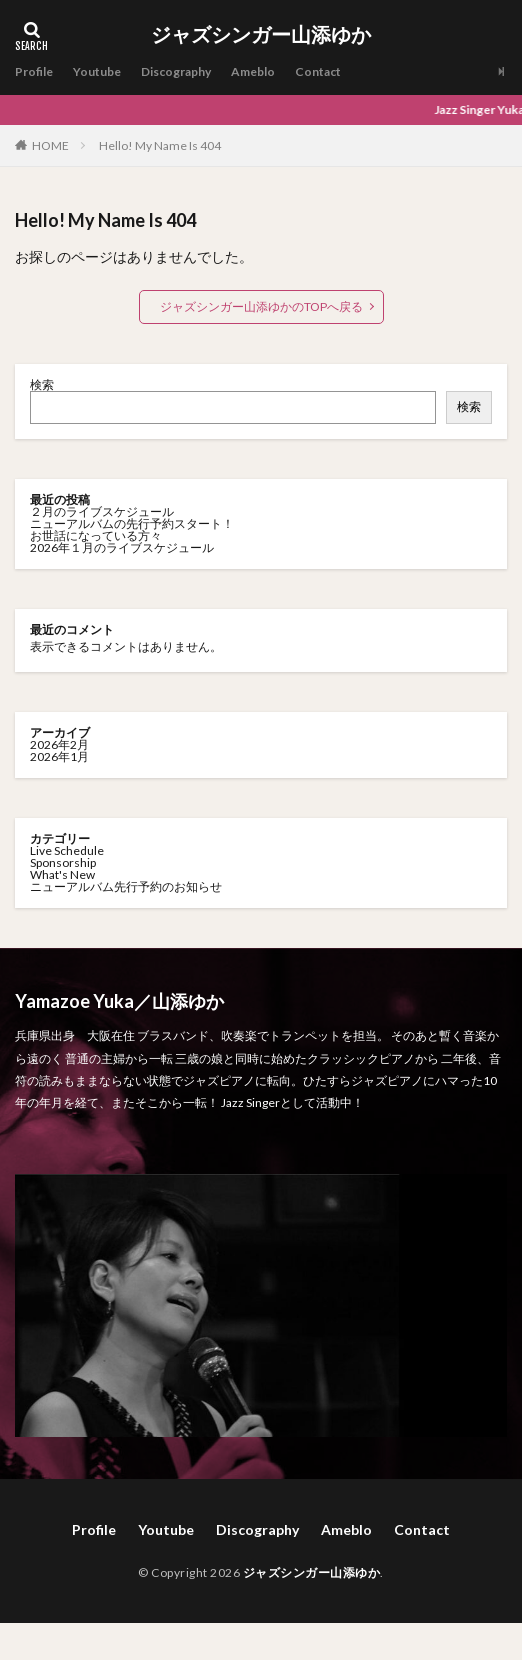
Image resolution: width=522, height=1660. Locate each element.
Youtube (97, 71)
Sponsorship (63, 862)
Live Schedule (67, 850)
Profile (34, 71)
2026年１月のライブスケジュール (122, 547)
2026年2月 (59, 744)
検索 (42, 384)
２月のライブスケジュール (102, 511)
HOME (50, 145)
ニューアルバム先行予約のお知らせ (126, 886)
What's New (62, 874)
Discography (176, 71)
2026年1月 (59, 756)
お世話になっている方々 (96, 535)
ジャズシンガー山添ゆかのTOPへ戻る (261, 306)
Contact (318, 71)
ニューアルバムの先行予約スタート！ (132, 523)
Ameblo (253, 71)
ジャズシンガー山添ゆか (261, 35)
